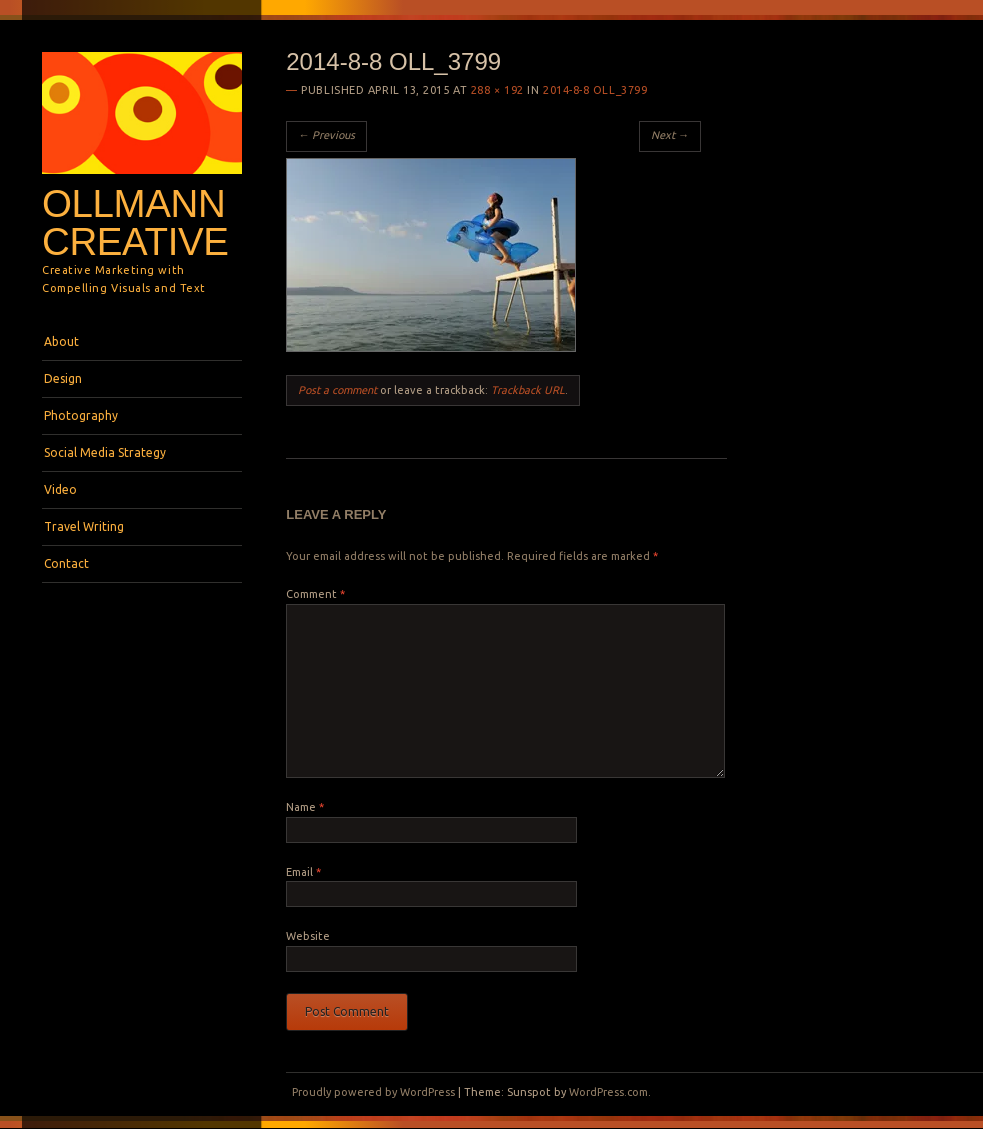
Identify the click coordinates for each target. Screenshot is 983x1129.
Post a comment (337, 390)
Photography (81, 415)
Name (305, 807)
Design (63, 378)
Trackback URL (528, 390)
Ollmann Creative (135, 223)
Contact (66, 563)
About (61, 341)
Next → (670, 135)
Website (308, 936)
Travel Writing (84, 526)
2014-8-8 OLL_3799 (595, 90)
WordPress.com (608, 1092)
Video (60, 489)
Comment (315, 594)
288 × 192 (497, 90)
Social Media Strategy (105, 452)
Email (303, 872)
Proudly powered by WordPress (373, 1092)
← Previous (326, 135)
